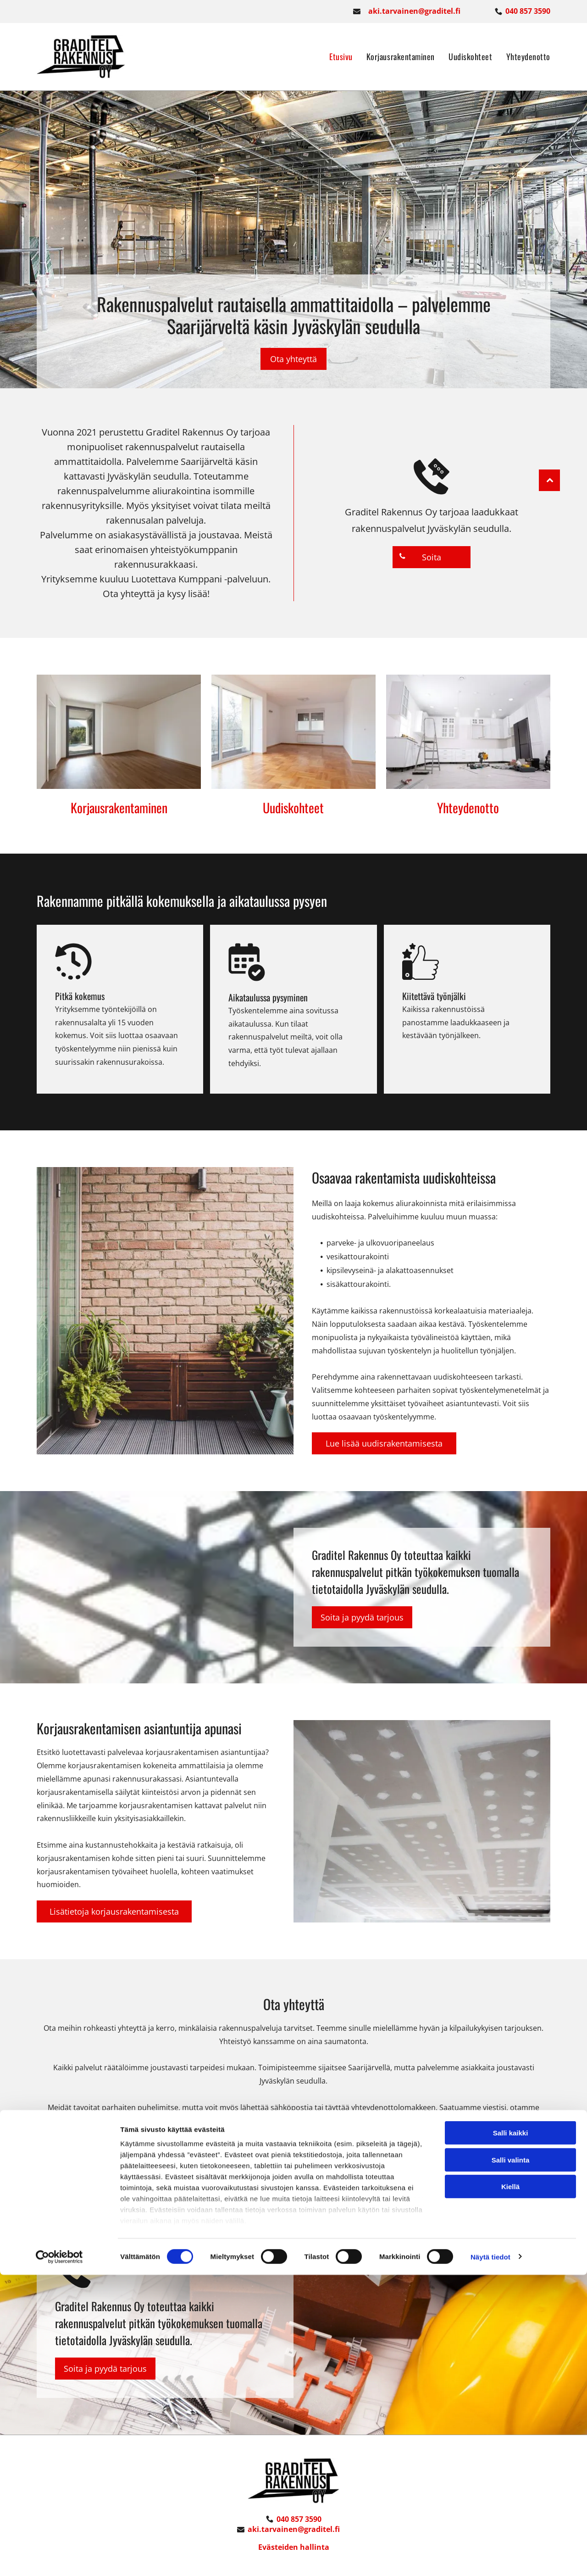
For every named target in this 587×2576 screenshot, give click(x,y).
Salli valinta (511, 2461)
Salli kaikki (510, 2434)
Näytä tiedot (490, 2558)
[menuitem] (334, 56)
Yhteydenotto (468, 806)
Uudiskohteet (293, 806)
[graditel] (119, 731)
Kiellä (510, 2488)
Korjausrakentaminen (119, 806)
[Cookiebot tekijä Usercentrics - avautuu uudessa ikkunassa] (59, 2558)
